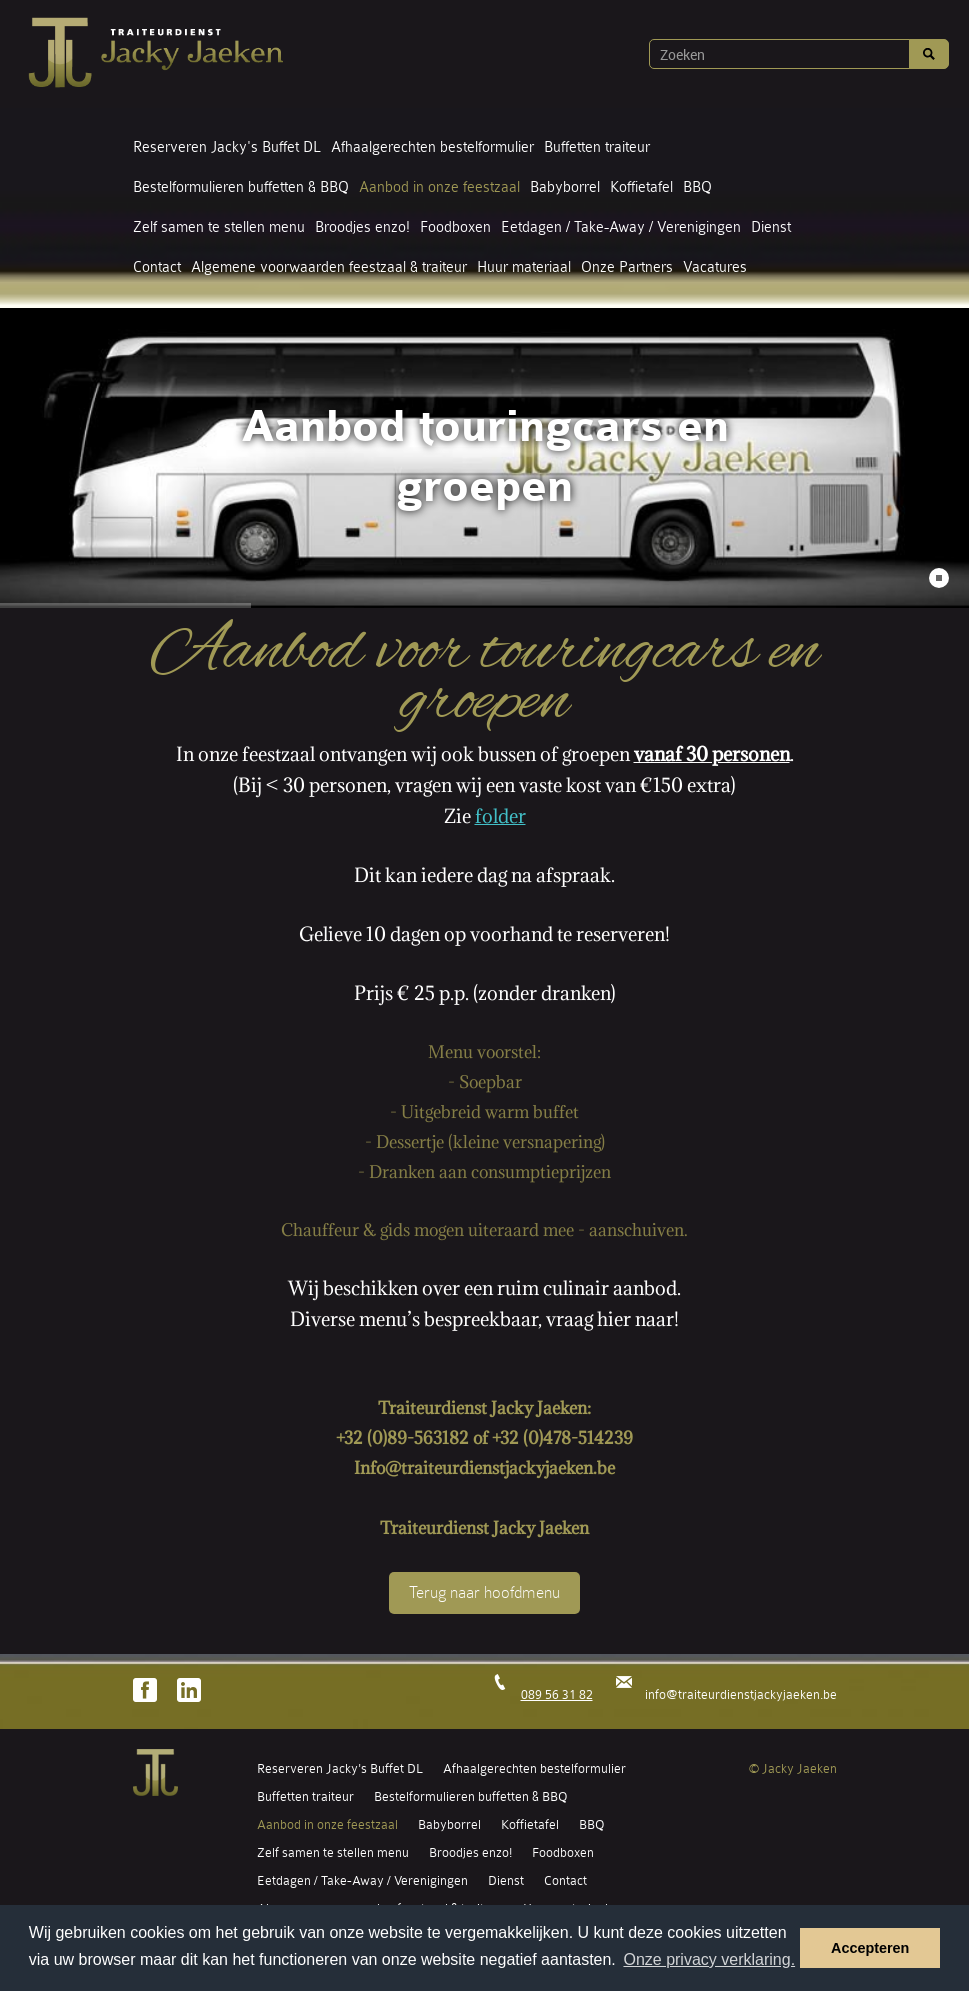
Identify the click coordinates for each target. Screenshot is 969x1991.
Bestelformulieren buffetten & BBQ (241, 187)
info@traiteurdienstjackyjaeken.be (741, 1694)
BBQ (697, 187)
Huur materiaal (524, 267)
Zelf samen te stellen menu (219, 227)
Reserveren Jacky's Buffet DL (227, 147)
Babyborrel (565, 187)
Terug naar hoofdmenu (484, 1592)
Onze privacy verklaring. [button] (709, 1959)
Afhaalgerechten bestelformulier (432, 147)
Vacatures (715, 267)
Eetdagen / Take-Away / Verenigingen (621, 227)
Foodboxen (455, 227)
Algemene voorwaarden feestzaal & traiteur (329, 267)
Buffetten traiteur (597, 147)
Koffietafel (641, 187)
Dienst (771, 227)
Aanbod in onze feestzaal (439, 187)
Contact (157, 267)
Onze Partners (627, 267)
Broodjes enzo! (362, 227)
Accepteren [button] (870, 1948)
